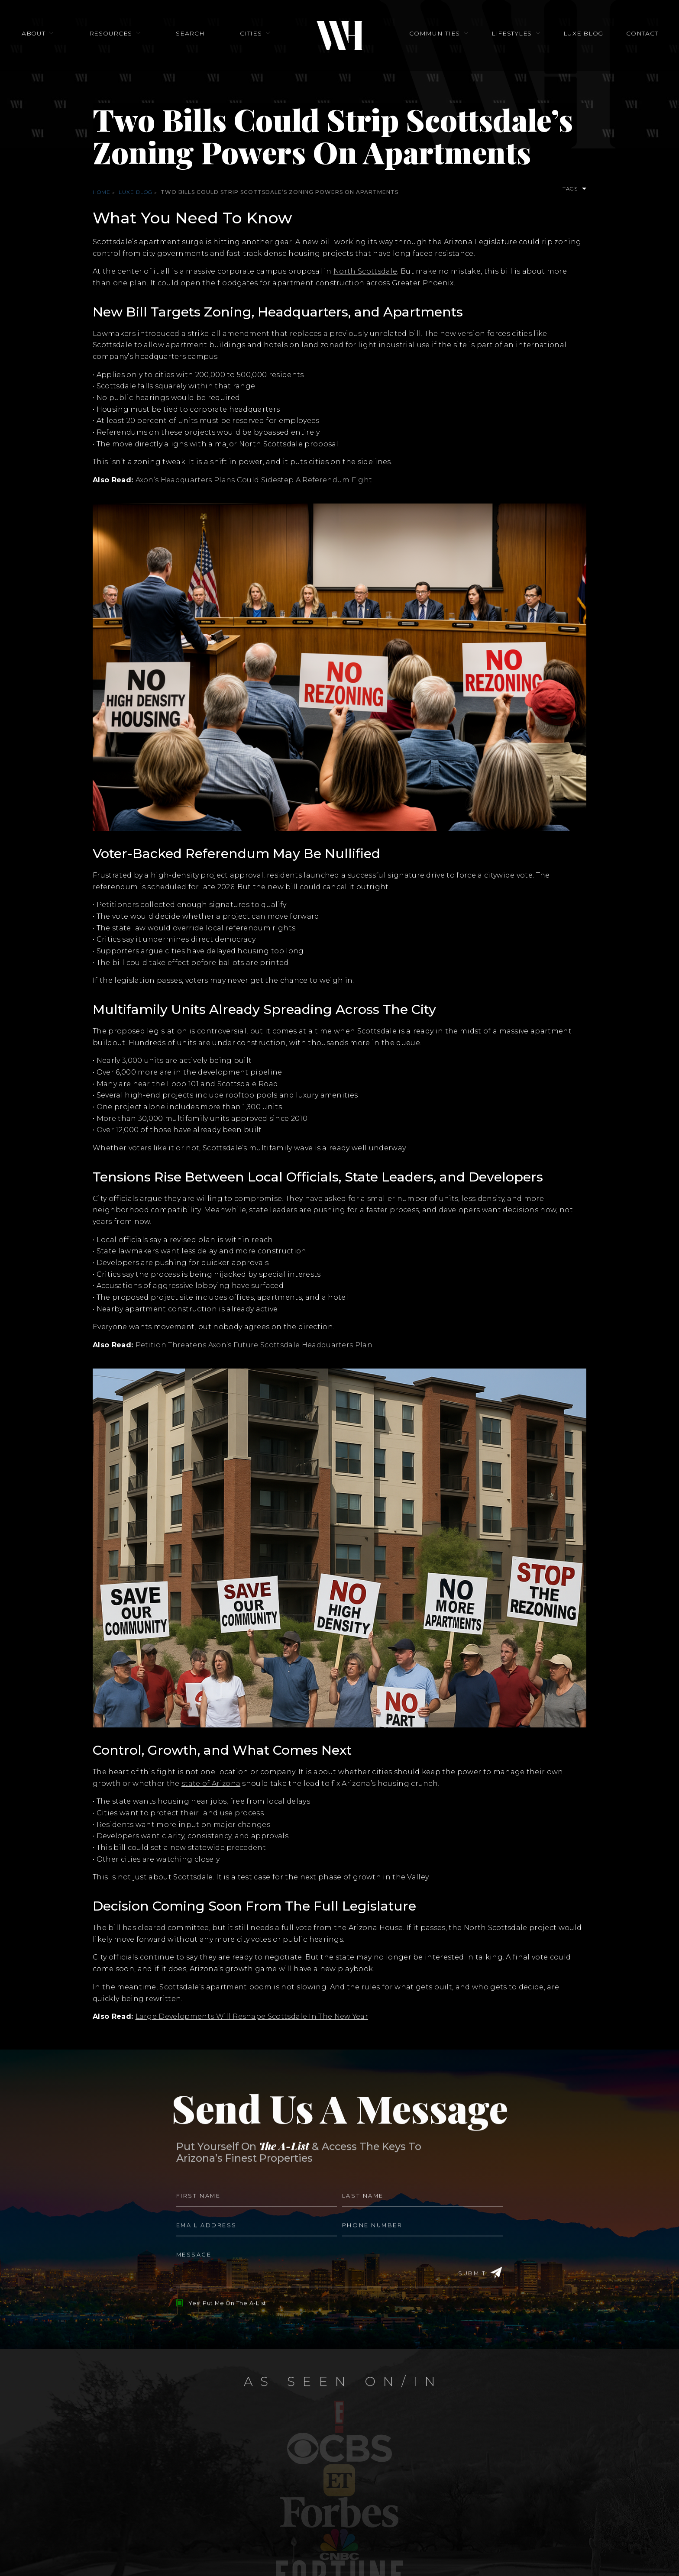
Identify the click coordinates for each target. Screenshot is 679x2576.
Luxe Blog (569, 41)
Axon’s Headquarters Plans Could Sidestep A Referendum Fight (254, 480)
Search (197, 41)
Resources (124, 41)
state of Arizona (210, 1783)
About (55, 41)
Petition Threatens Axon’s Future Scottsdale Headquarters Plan (254, 1345)
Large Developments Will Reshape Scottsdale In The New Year (252, 2016)
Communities (434, 41)
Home (101, 192)
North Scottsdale (365, 271)
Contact (621, 41)
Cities (251, 41)
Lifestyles (504, 41)
